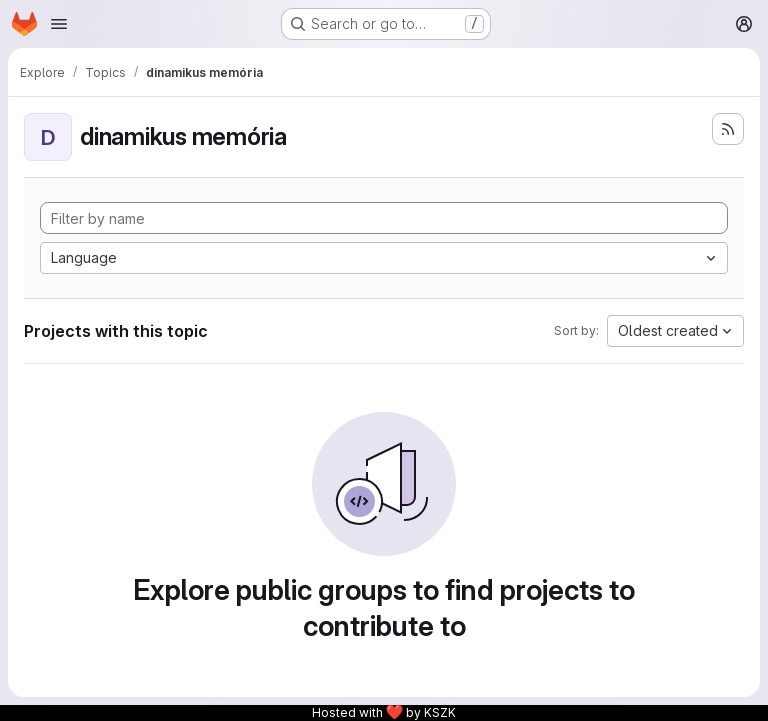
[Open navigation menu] (59, 24)
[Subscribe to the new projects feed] (728, 129)
